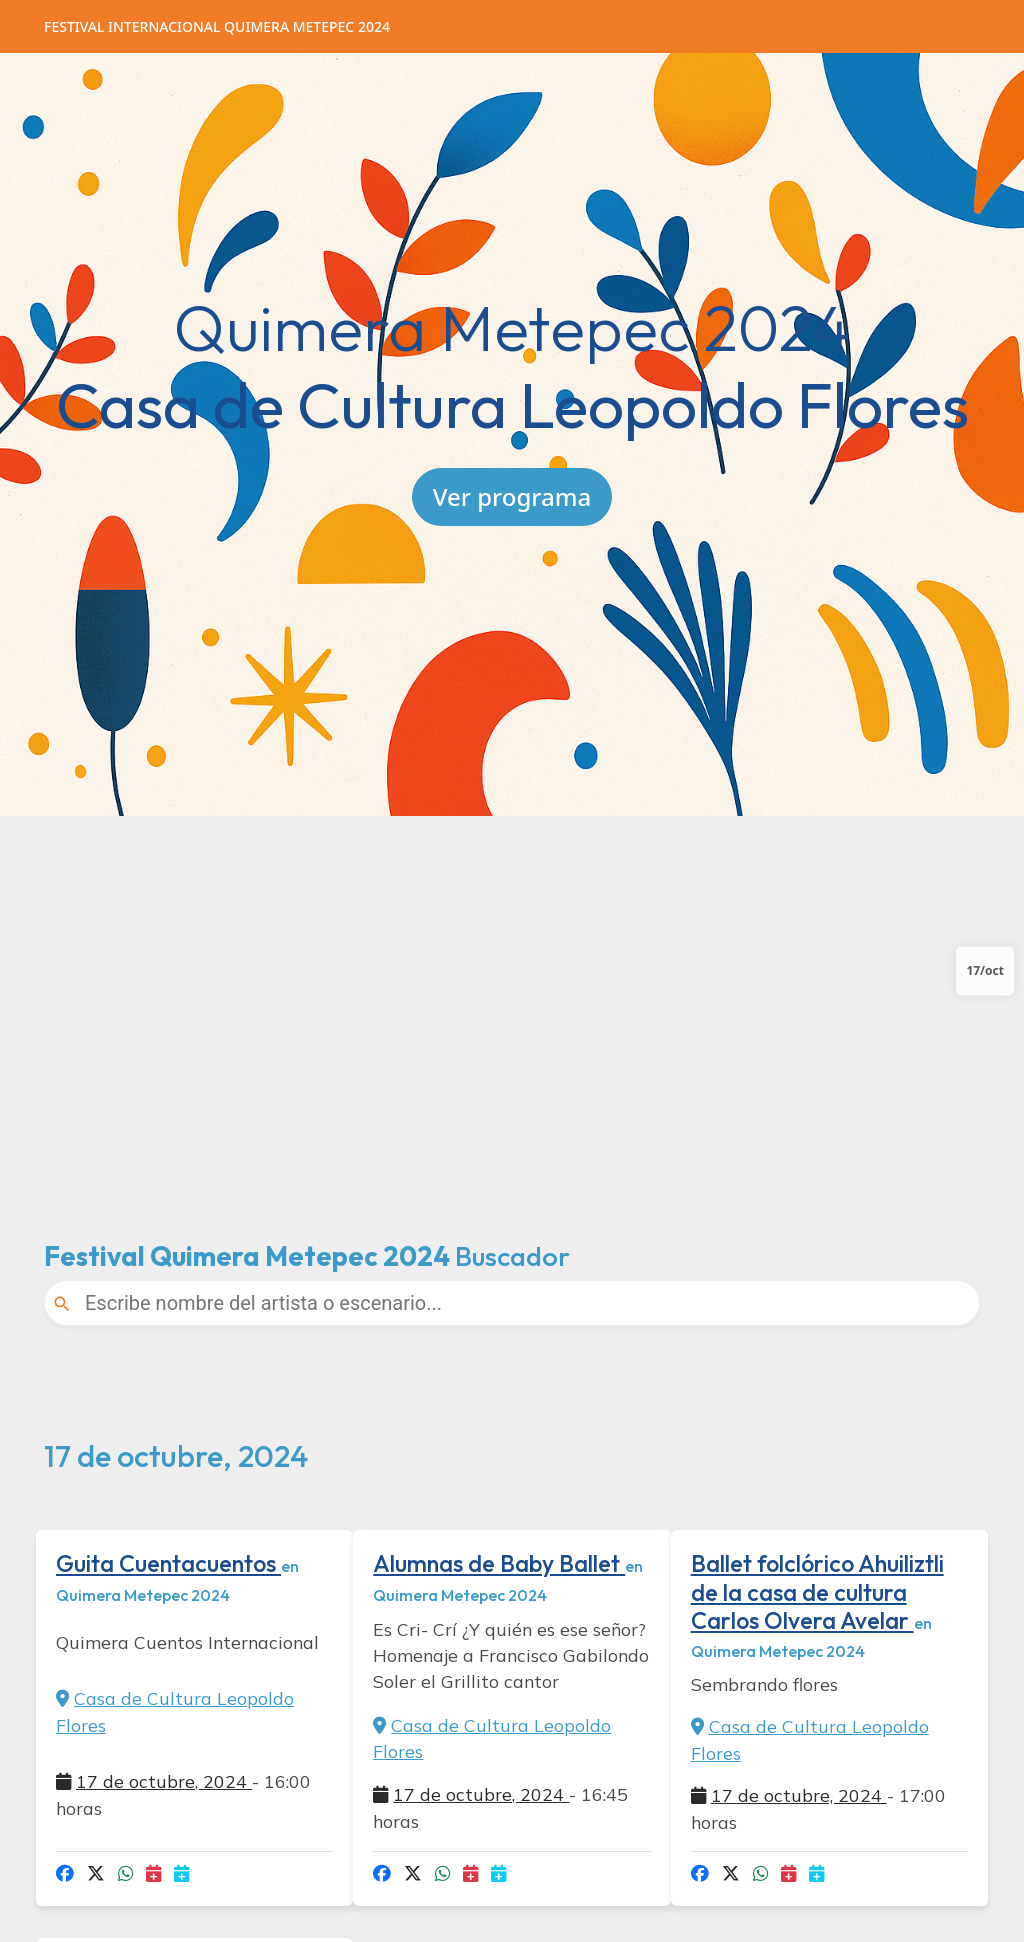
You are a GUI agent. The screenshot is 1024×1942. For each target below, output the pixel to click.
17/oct (985, 970)
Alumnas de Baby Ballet (499, 1563)
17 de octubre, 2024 (164, 1781)
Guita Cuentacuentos (168, 1563)
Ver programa (512, 495)
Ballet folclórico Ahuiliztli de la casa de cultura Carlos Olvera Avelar (817, 1591)
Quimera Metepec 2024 (217, 26)
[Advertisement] (512, 1004)
